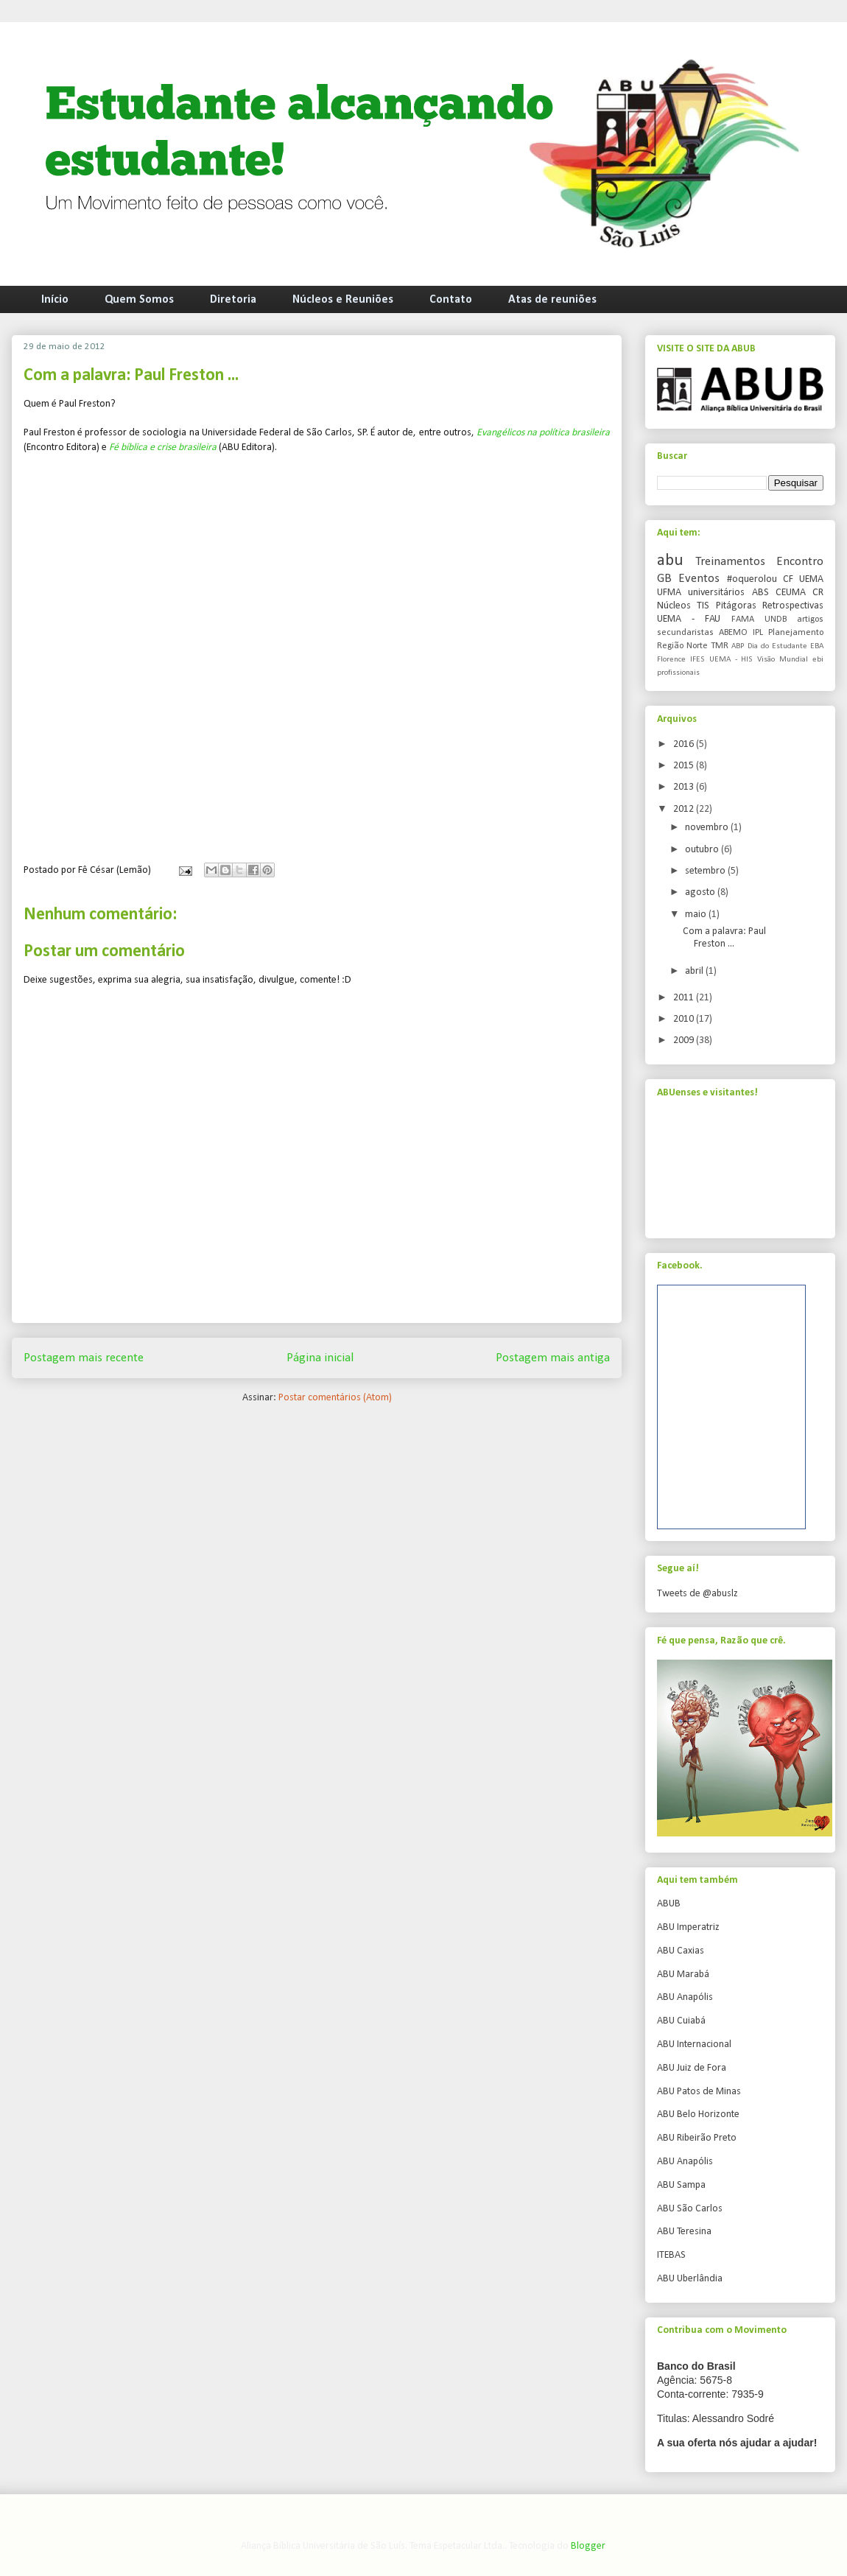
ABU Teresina (684, 2231)
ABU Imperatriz (688, 1927)
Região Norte (682, 646)
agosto (701, 892)
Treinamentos (730, 561)
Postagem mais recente (84, 1358)
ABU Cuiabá (681, 2020)
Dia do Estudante (777, 646)
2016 (684, 744)
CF (788, 579)
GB (664, 578)
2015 (684, 765)
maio (697, 914)
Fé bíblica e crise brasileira (163, 447)
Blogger (588, 2546)
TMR (719, 646)
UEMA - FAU (688, 619)
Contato (450, 300)
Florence (671, 660)
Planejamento (795, 632)
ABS (760, 592)
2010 (684, 1019)
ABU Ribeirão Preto (697, 2138)
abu (670, 560)
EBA (816, 646)
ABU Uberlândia (690, 2278)
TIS (703, 605)
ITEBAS (671, 2255)
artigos (810, 619)
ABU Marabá (683, 1974)
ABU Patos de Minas (699, 2091)
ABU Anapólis (685, 1997)
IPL (758, 632)
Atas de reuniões (552, 300)
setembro (706, 871)
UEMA (811, 579)
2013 (684, 787)
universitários (716, 592)
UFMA (669, 592)
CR (817, 592)
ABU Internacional (694, 2044)
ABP (737, 646)
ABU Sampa (681, 2185)
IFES (697, 660)
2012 (684, 809)
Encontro (799, 561)
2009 (684, 1040)
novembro (708, 827)
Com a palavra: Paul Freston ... (724, 938)
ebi (817, 660)
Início (54, 300)
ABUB (669, 1903)
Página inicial (320, 1358)
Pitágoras (736, 605)
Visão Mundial (782, 660)
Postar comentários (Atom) (335, 1397)
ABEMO (733, 632)
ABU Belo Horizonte (698, 2114)
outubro (703, 849)
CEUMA (791, 592)
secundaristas (685, 632)
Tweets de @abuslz (697, 1593)
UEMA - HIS (731, 660)
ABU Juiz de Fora (691, 2068)
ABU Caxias (680, 1950)
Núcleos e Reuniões (342, 300)
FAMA (742, 619)
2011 (684, 997)
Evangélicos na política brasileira (543, 432)
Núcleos (674, 605)
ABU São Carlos (690, 2208)
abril (695, 971)
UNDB (776, 619)
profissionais (678, 673)
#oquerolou (752, 579)
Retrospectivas (792, 605)
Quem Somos (139, 300)
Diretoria (233, 300)
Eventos (699, 578)
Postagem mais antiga (553, 1358)
